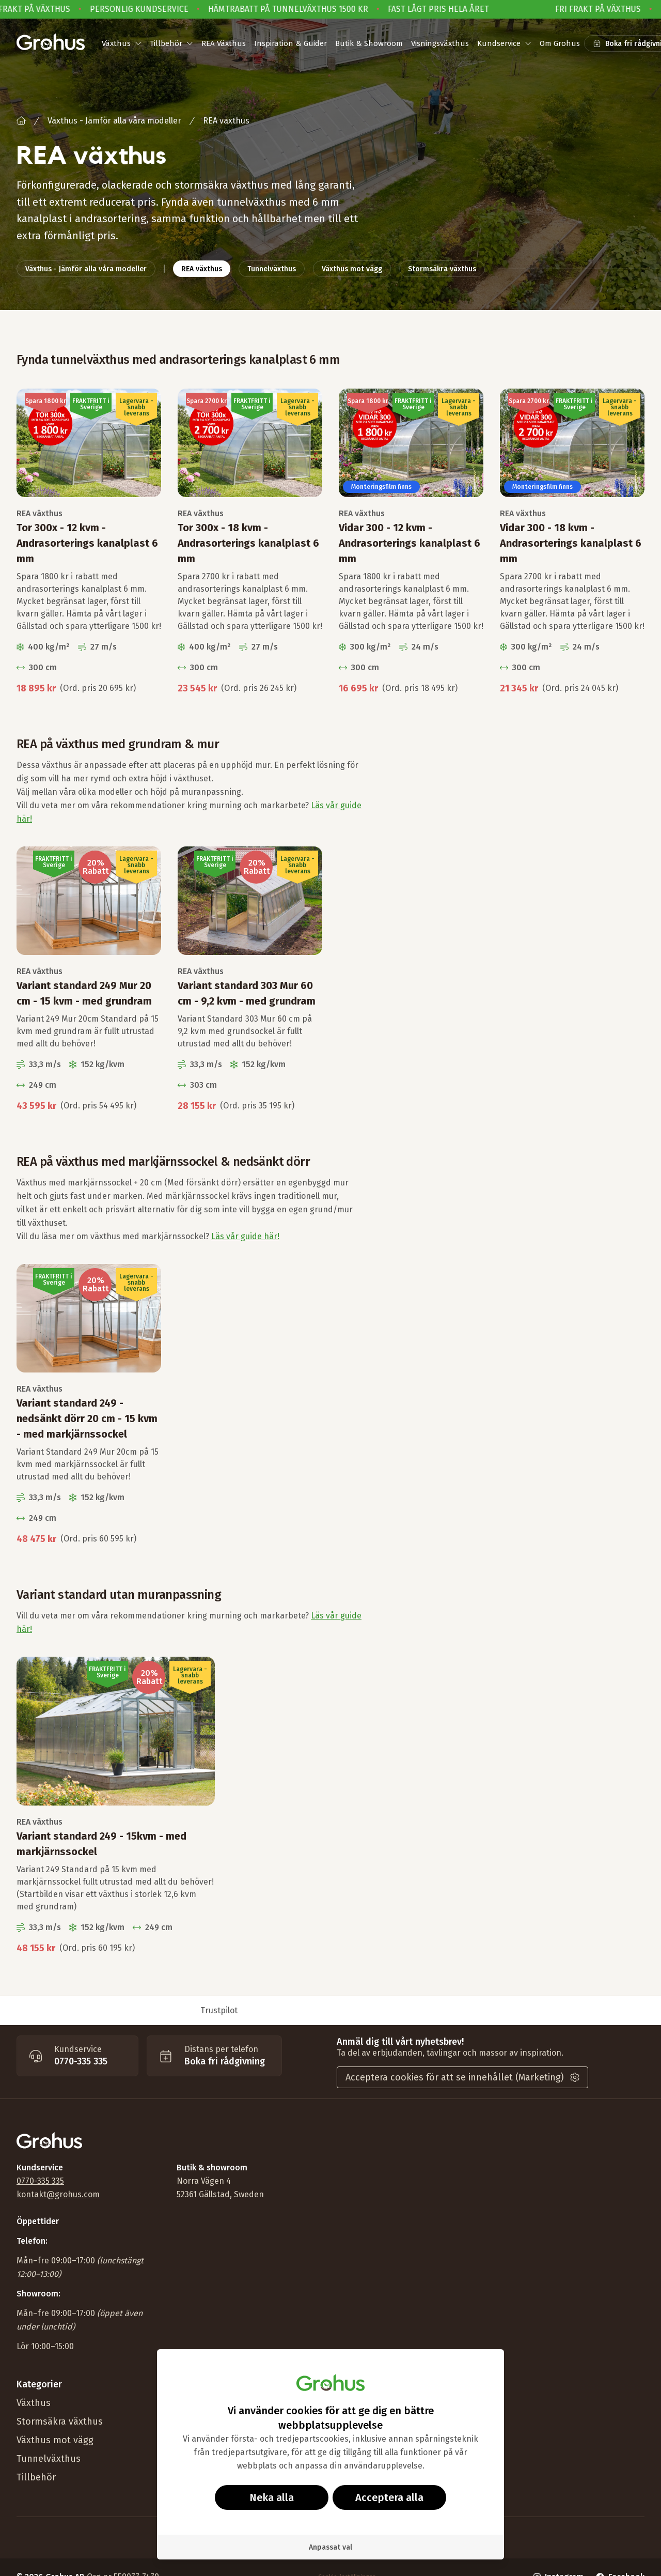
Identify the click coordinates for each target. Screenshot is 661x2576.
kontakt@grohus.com (58, 2194)
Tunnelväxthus (49, 2458)
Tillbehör (36, 2477)
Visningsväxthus (440, 43)
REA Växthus (223, 43)
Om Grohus (560, 43)
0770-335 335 (40, 2181)
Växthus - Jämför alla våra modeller (114, 121)
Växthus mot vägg (55, 2440)
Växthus (34, 2403)
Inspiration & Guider (290, 43)
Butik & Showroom (369, 43)
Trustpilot (219, 2010)
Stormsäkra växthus (60, 2421)
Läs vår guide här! (245, 1236)
